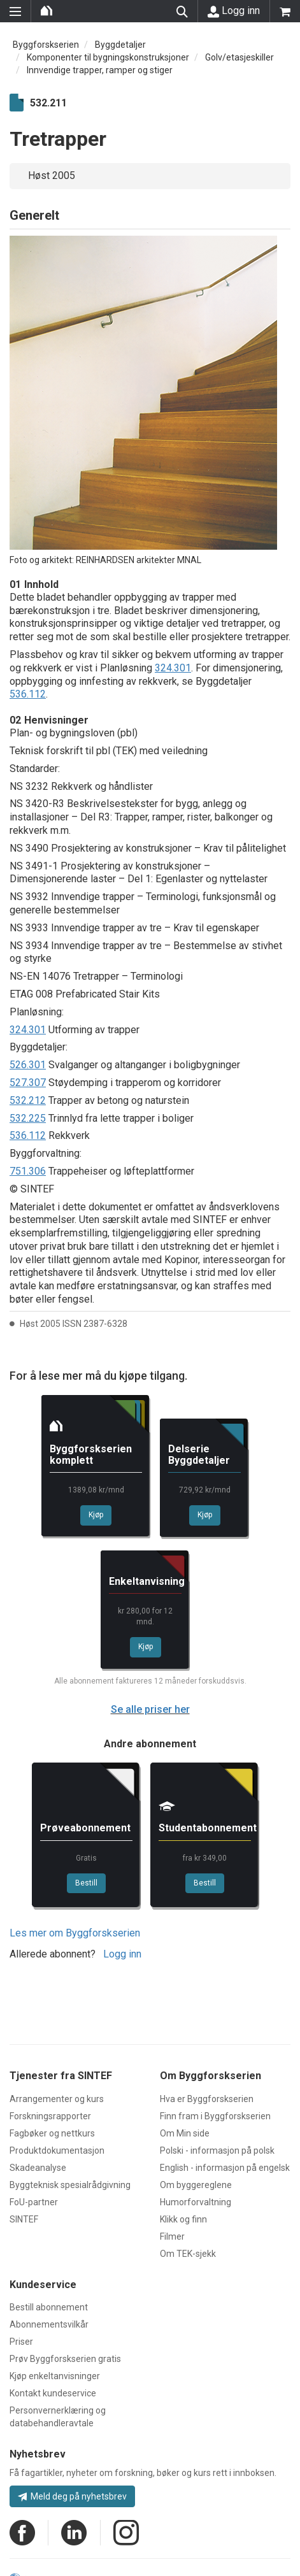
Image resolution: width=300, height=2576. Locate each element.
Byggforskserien (46, 44)
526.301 (28, 1065)
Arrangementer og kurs (57, 2099)
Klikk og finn (183, 2219)
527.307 (28, 1083)
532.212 (28, 1100)
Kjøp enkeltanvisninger (55, 2376)
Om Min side (185, 2133)
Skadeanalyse (38, 2168)
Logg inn (234, 10)
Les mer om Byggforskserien (75, 1933)
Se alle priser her (150, 1709)
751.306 (28, 1171)
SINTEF (24, 2219)
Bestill (86, 1882)
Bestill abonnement (49, 2307)
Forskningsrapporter (50, 2116)
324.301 (173, 668)
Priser (21, 2341)
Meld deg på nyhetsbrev (72, 2496)
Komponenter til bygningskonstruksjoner (108, 57)
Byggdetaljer (120, 44)
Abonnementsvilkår (49, 2324)
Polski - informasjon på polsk (217, 2150)
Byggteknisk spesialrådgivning (70, 2185)
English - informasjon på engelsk (225, 2168)
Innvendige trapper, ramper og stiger (100, 70)
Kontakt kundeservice (53, 2393)
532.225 (28, 1118)
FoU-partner (34, 2202)
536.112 (28, 694)
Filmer (172, 2236)
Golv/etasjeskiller (239, 57)
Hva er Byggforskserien (207, 2099)
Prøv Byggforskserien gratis (65, 2359)
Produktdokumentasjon (57, 2150)
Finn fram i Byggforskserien (215, 2116)
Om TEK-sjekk (188, 2254)
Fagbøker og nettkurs (52, 2133)
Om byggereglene (196, 2185)
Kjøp (96, 1514)
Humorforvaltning (195, 2202)
